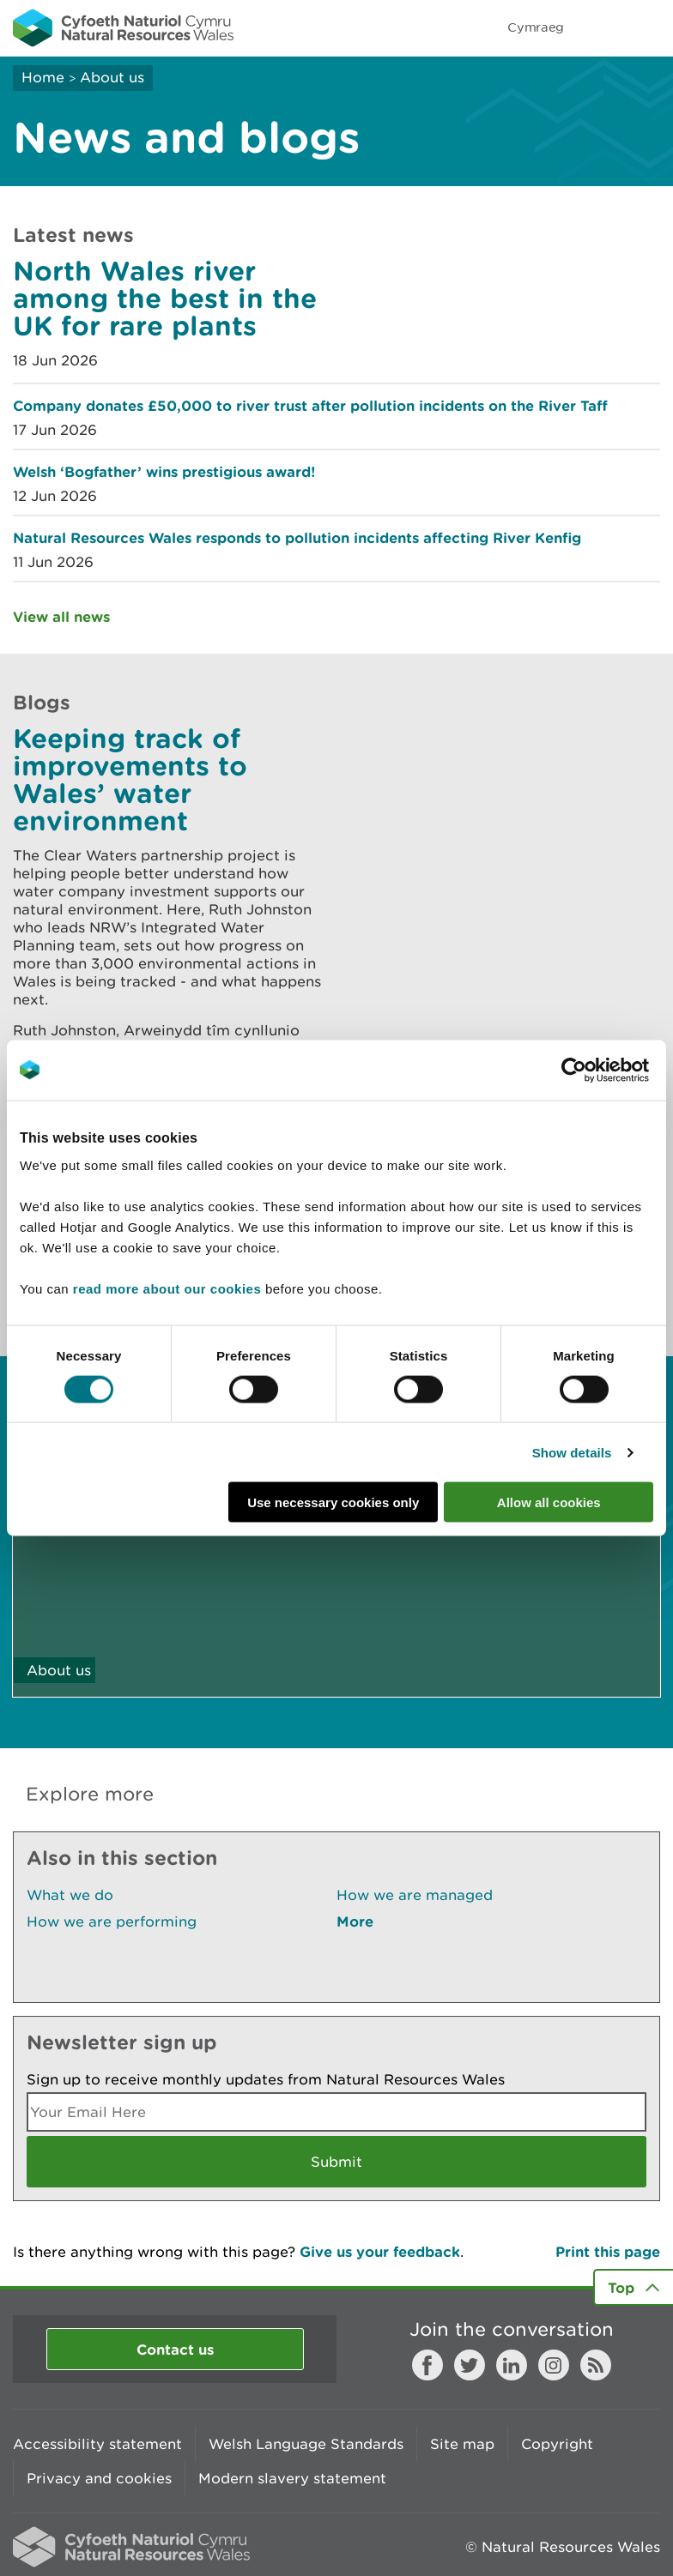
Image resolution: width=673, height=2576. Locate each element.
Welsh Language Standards (306, 2443)
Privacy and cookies (99, 2478)
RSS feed (595, 2365)
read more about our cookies (167, 1289)
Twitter (469, 2365)
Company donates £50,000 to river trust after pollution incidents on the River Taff (310, 405)
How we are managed (414, 1894)
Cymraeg (535, 27)
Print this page (607, 2251)
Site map (462, 2443)
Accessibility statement (97, 2443)
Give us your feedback (380, 2251)
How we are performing (112, 1921)
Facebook (427, 2365)
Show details (572, 1452)
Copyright (557, 2443)
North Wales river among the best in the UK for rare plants (165, 298)
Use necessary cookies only (333, 1502)
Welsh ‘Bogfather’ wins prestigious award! (164, 471)
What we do (70, 1894)
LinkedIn (511, 2365)
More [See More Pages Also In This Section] (354, 1921)
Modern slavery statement (292, 2478)
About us (112, 77)
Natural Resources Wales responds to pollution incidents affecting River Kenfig (297, 537)
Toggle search (601, 27)
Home (42, 77)
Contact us (175, 2349)
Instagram (553, 2365)
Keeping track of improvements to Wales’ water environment (130, 779)
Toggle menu (649, 27)
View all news (61, 616)
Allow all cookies (549, 1502)
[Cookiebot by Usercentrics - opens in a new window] (603, 1070)
